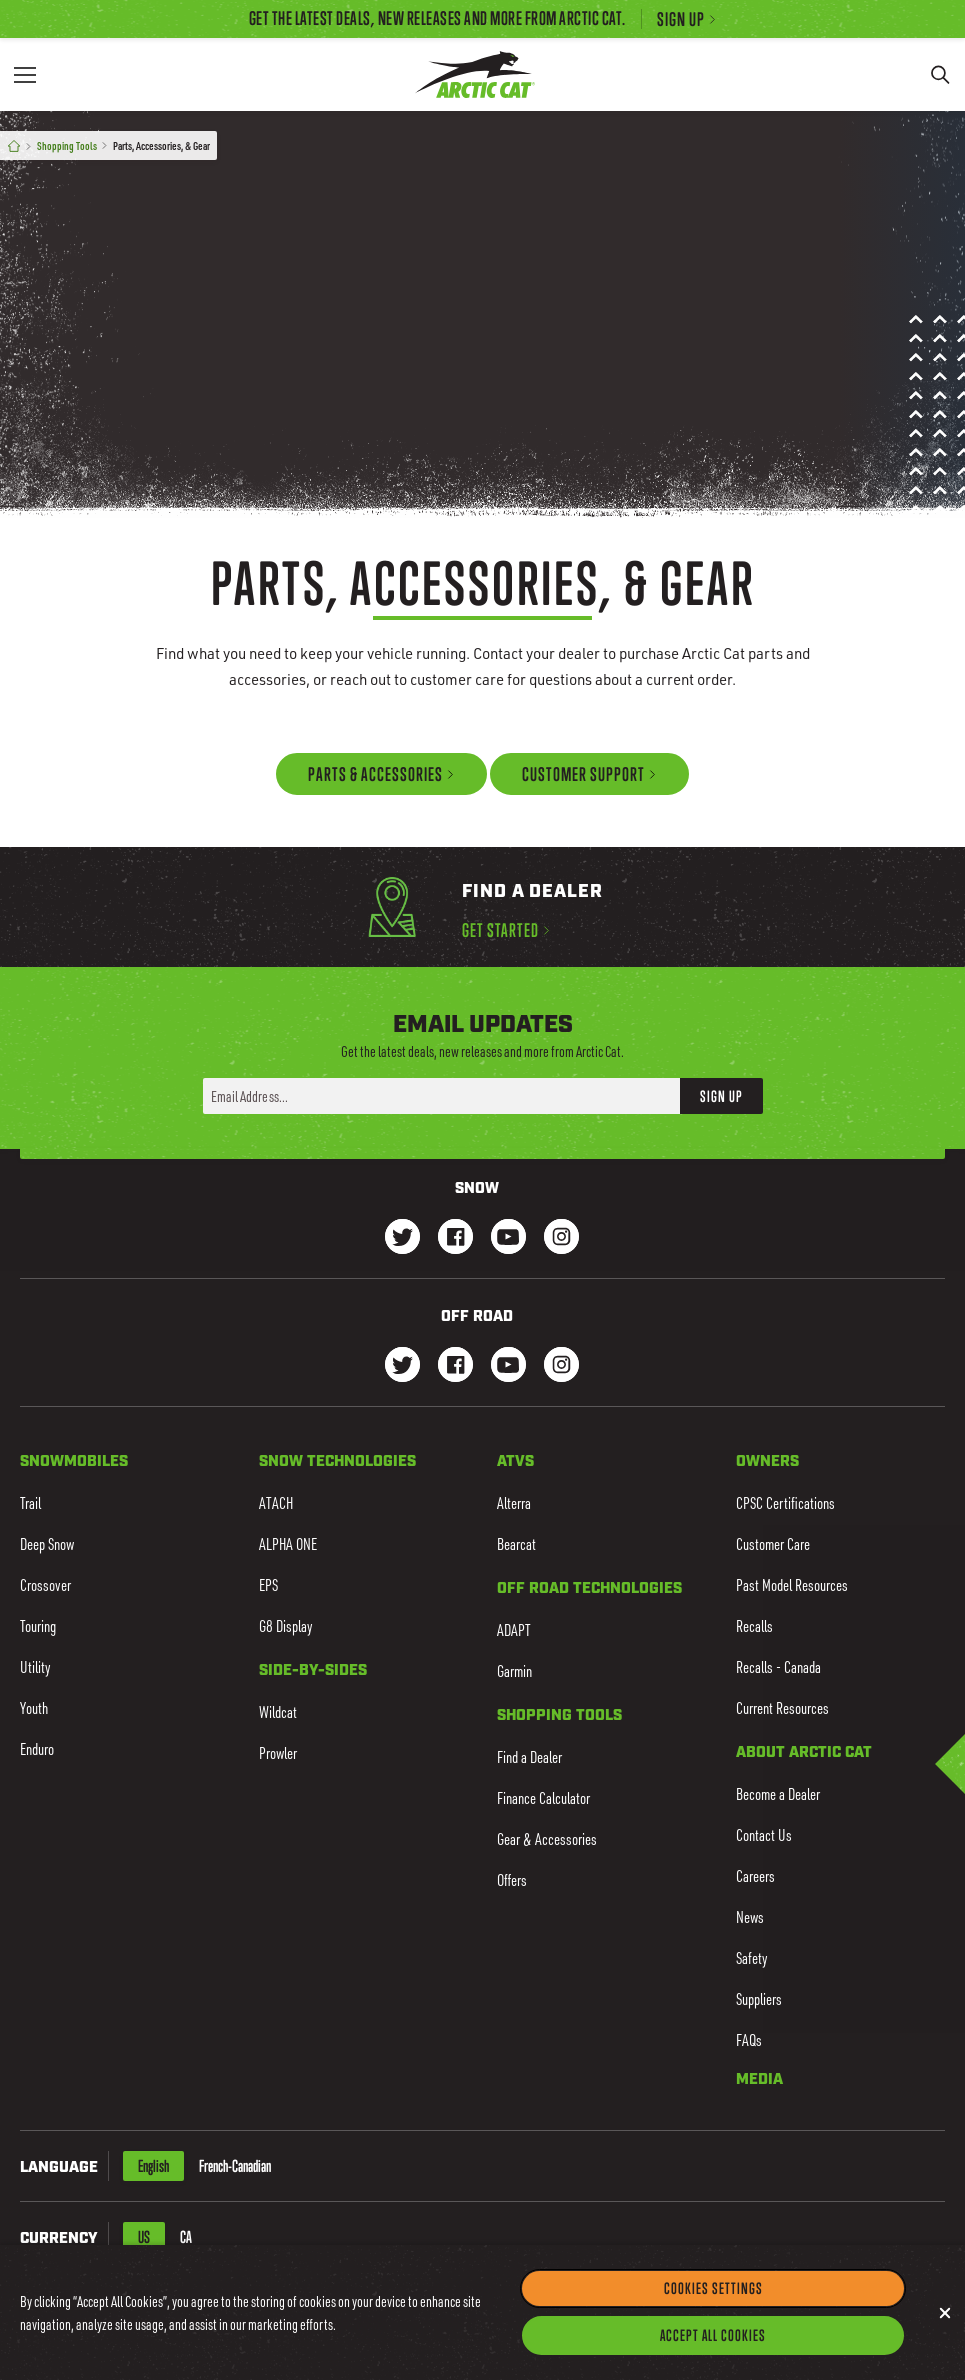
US (144, 2237)
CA (186, 2237)
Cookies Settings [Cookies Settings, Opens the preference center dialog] (713, 2321)
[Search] (940, 74)
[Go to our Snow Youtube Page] (508, 1238)
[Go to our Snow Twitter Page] (402, 1238)
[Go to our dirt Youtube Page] (508, 1366)
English (153, 2166)
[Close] (945, 2346)
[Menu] (25, 74)
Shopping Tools (67, 145)
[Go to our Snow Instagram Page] (561, 1238)
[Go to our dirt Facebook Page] (455, 1366)
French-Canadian (235, 2166)
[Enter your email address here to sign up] (441, 1096)
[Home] (14, 146)
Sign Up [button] (721, 1095)
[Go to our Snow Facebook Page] (455, 1238)
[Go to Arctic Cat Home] (475, 74)
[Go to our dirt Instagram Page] (402, 1366)
